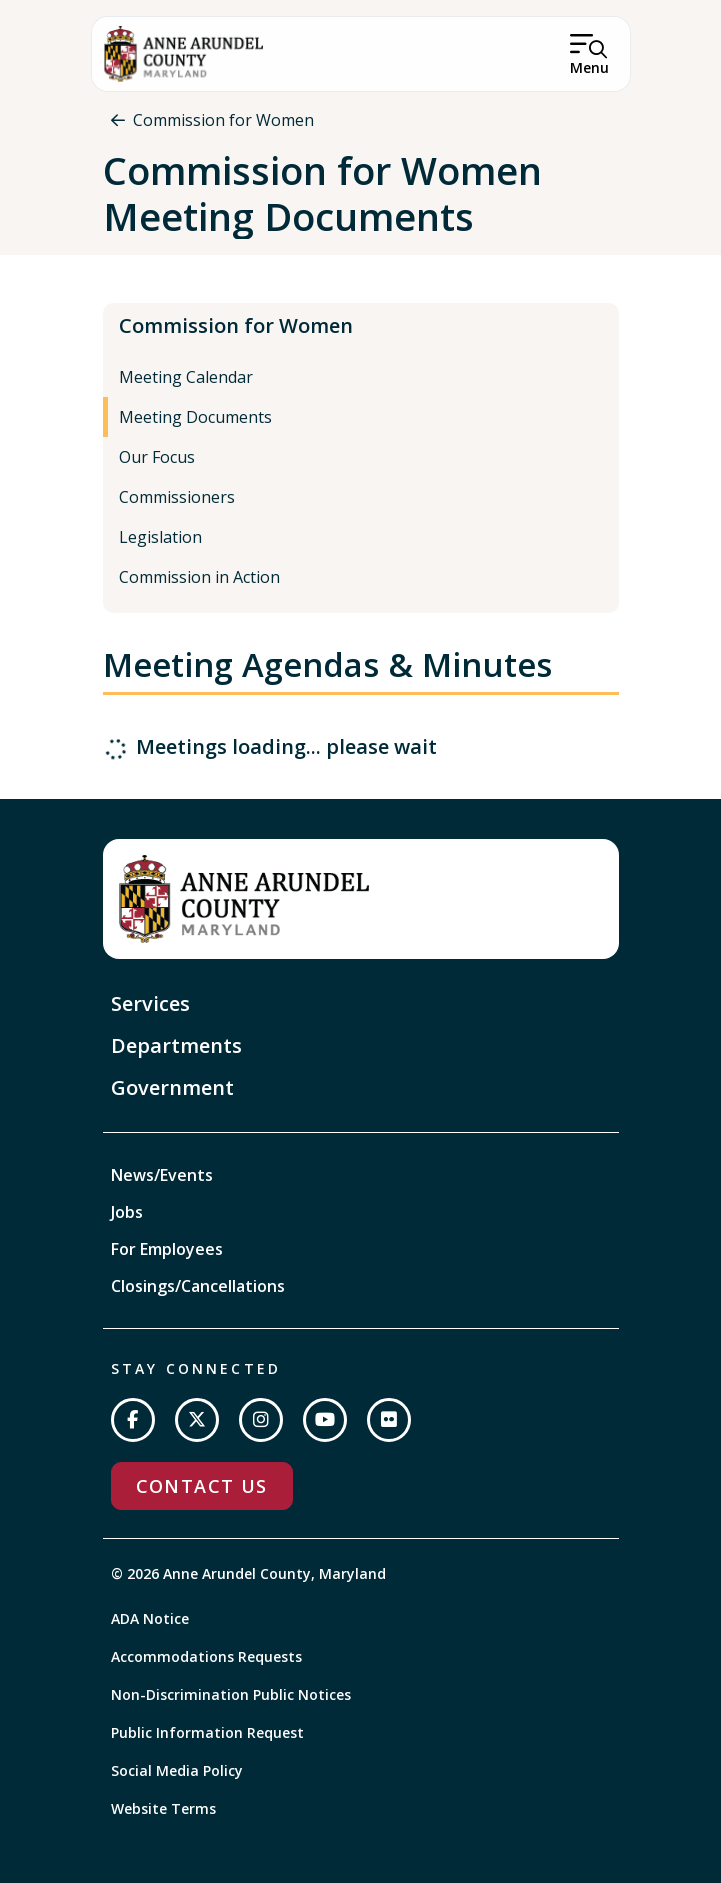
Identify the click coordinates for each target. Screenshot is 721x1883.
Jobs (127, 1212)
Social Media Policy (177, 1770)
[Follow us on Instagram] (261, 1420)
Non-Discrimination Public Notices (231, 1694)
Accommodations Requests (206, 1656)
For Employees (167, 1249)
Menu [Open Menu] (589, 67)
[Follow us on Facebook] (133, 1420)
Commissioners (177, 497)
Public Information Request (207, 1732)
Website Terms (163, 1808)
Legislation (160, 537)
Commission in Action (199, 577)
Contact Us (202, 1486)
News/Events (162, 1175)
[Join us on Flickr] (389, 1420)
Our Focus (157, 457)
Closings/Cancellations (198, 1286)
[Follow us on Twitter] (197, 1420)
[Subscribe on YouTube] (325, 1420)
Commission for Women (223, 120)
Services (150, 1003)
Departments (176, 1045)
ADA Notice (150, 1618)
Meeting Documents (195, 417)
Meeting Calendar (186, 377)
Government (172, 1087)
